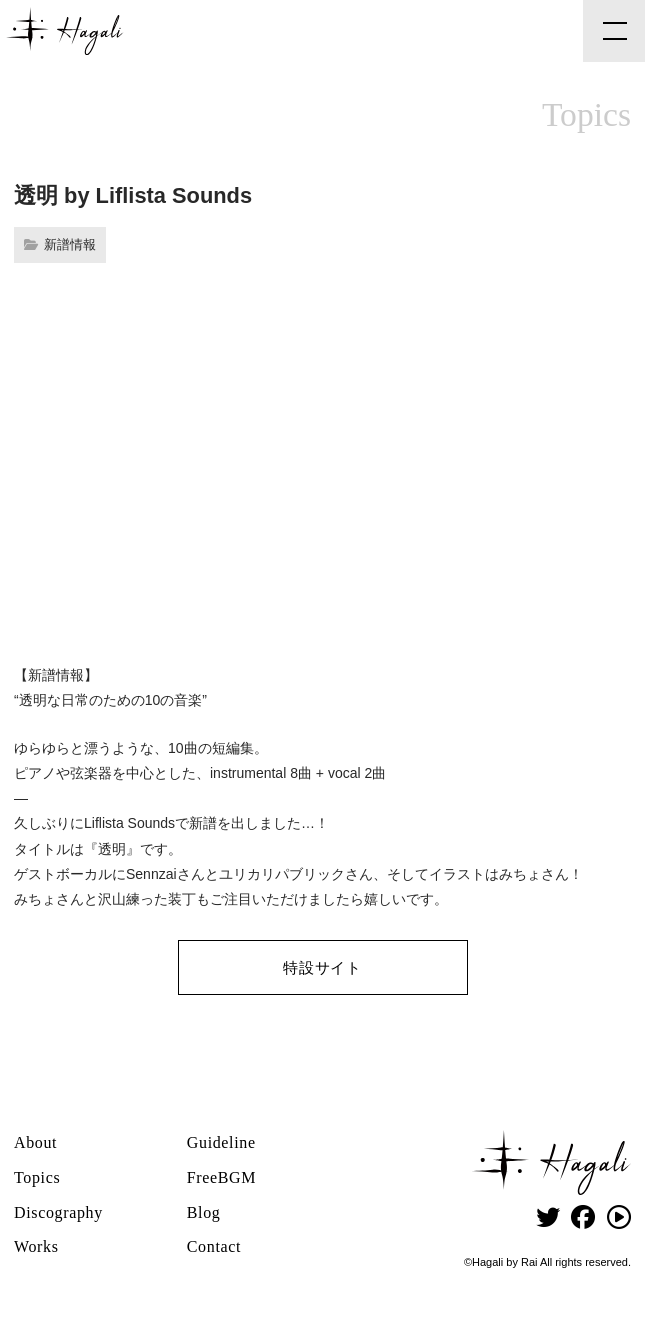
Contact (214, 1246)
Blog (204, 1212)
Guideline (221, 1142)
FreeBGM (221, 1177)
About (35, 1142)
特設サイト (322, 967)
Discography (58, 1212)
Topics (37, 1177)
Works (36, 1246)
